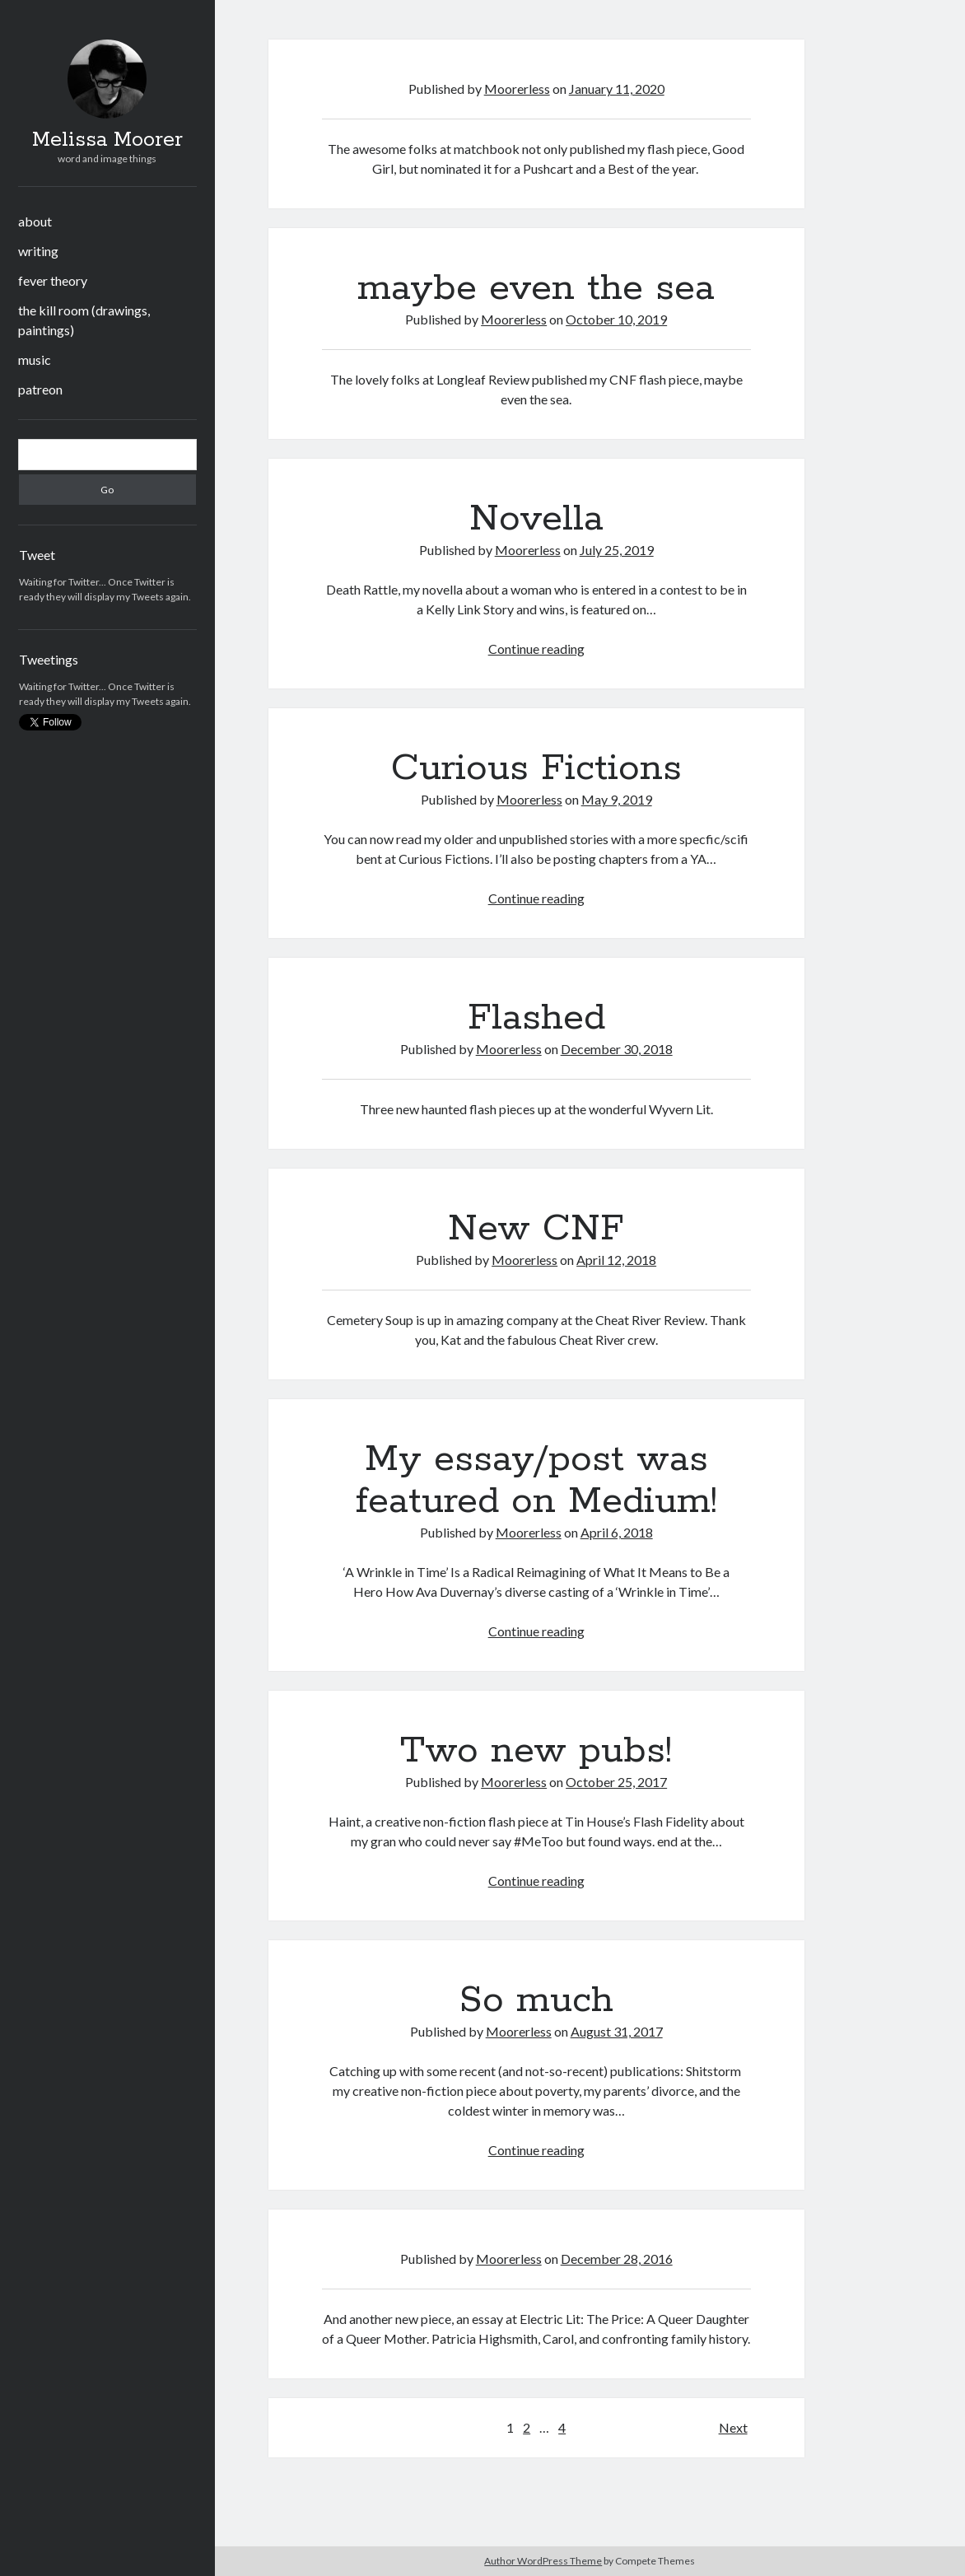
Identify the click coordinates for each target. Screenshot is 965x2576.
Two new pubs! (536, 1751)
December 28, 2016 (617, 2258)
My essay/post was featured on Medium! (536, 1480)
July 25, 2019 (617, 550)
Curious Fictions (536, 768)
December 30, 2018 (617, 1049)
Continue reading (536, 648)
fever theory (52, 280)
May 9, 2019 (616, 799)
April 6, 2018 (616, 1532)
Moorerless (517, 88)
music (34, 359)
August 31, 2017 (617, 2031)
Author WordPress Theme (543, 2561)
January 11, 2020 (616, 88)
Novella (536, 519)
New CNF (536, 1229)
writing (38, 251)
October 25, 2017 (616, 1782)
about (35, 221)
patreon (40, 389)
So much (536, 2000)
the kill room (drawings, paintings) (84, 320)
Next (733, 2427)
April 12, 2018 (616, 1259)
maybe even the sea (536, 288)
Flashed (536, 1018)
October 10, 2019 (616, 319)
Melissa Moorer (107, 140)
